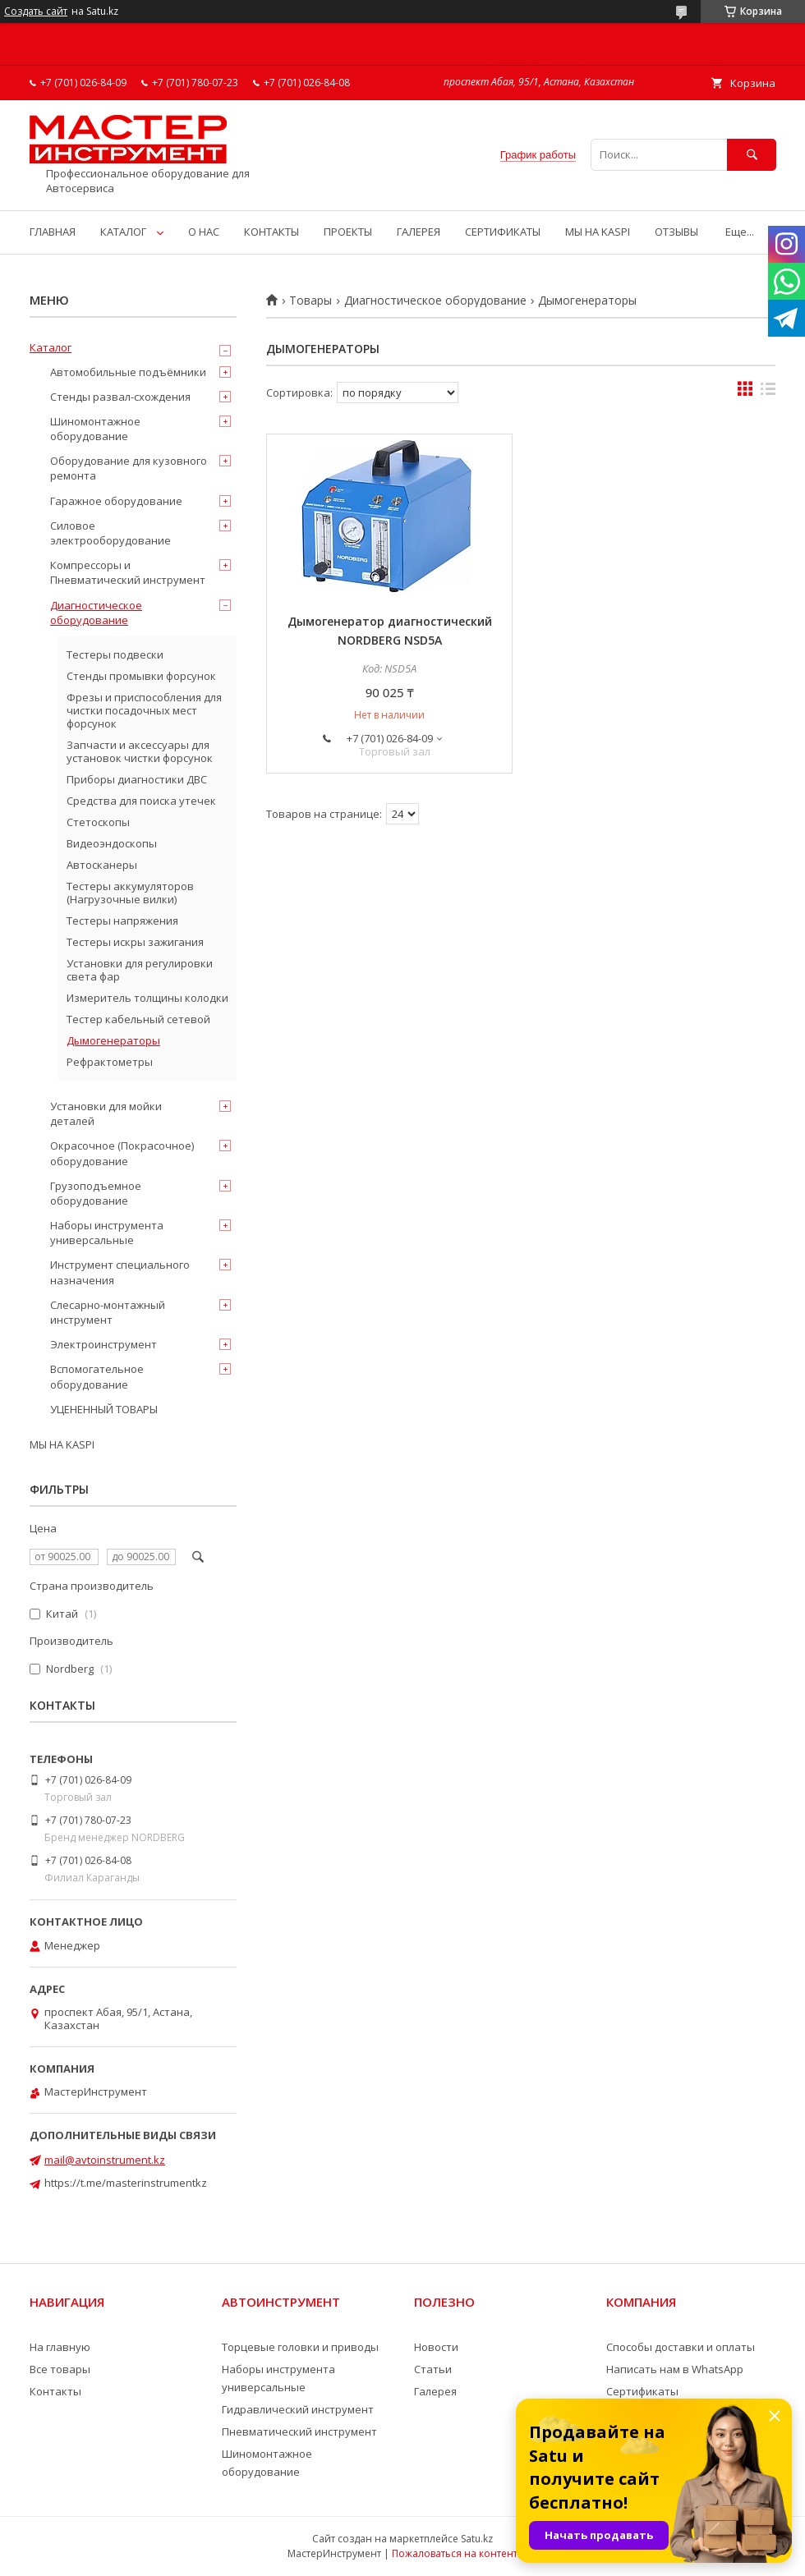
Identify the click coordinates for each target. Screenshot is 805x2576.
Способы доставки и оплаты (680, 2347)
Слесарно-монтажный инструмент (107, 1312)
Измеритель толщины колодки (147, 997)
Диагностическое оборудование (435, 300)
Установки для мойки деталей (106, 1113)
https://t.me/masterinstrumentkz (125, 2182)
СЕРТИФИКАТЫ (502, 231)
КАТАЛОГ (123, 231)
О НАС (203, 231)
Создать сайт (35, 11)
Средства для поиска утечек (141, 800)
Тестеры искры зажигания (135, 941)
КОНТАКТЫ (271, 231)
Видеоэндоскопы (112, 843)
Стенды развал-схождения (120, 396)
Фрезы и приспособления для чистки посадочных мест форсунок (144, 710)
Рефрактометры (110, 1061)
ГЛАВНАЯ (53, 231)
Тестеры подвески (115, 654)
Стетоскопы (98, 822)
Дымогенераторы (113, 1040)
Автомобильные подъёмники (128, 372)
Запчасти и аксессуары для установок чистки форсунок (140, 751)
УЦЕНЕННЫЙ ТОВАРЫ (104, 1409)
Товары (310, 300)
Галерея (435, 2391)
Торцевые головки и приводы (300, 2347)
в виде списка (768, 392)
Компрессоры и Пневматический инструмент (127, 572)
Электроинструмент (103, 1344)
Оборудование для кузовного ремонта (128, 468)
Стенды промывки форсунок (141, 675)
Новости (436, 2347)
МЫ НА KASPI (597, 231)
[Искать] (751, 155)
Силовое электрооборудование (110, 533)
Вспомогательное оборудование (97, 1376)
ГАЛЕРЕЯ (418, 231)
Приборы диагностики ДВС (137, 779)
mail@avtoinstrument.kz (104, 2159)
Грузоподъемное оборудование (95, 1193)
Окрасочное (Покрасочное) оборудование (122, 1153)
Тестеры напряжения (122, 920)
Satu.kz (477, 2539)
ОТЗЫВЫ (676, 231)
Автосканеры (102, 864)
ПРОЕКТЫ (348, 231)
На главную (60, 2347)
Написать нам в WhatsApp (674, 2369)
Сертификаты (642, 2391)
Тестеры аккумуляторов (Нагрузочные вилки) (130, 893)
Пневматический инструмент (299, 2431)
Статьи (433, 2369)
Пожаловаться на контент (455, 2553)
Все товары (60, 2369)
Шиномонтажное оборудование (95, 428)
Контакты (55, 2391)
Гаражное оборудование (116, 501)
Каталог (50, 347)
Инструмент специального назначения (120, 1272)
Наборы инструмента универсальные (106, 1232)
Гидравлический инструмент (298, 2409)
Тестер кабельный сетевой (138, 1019)
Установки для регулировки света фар (140, 970)
